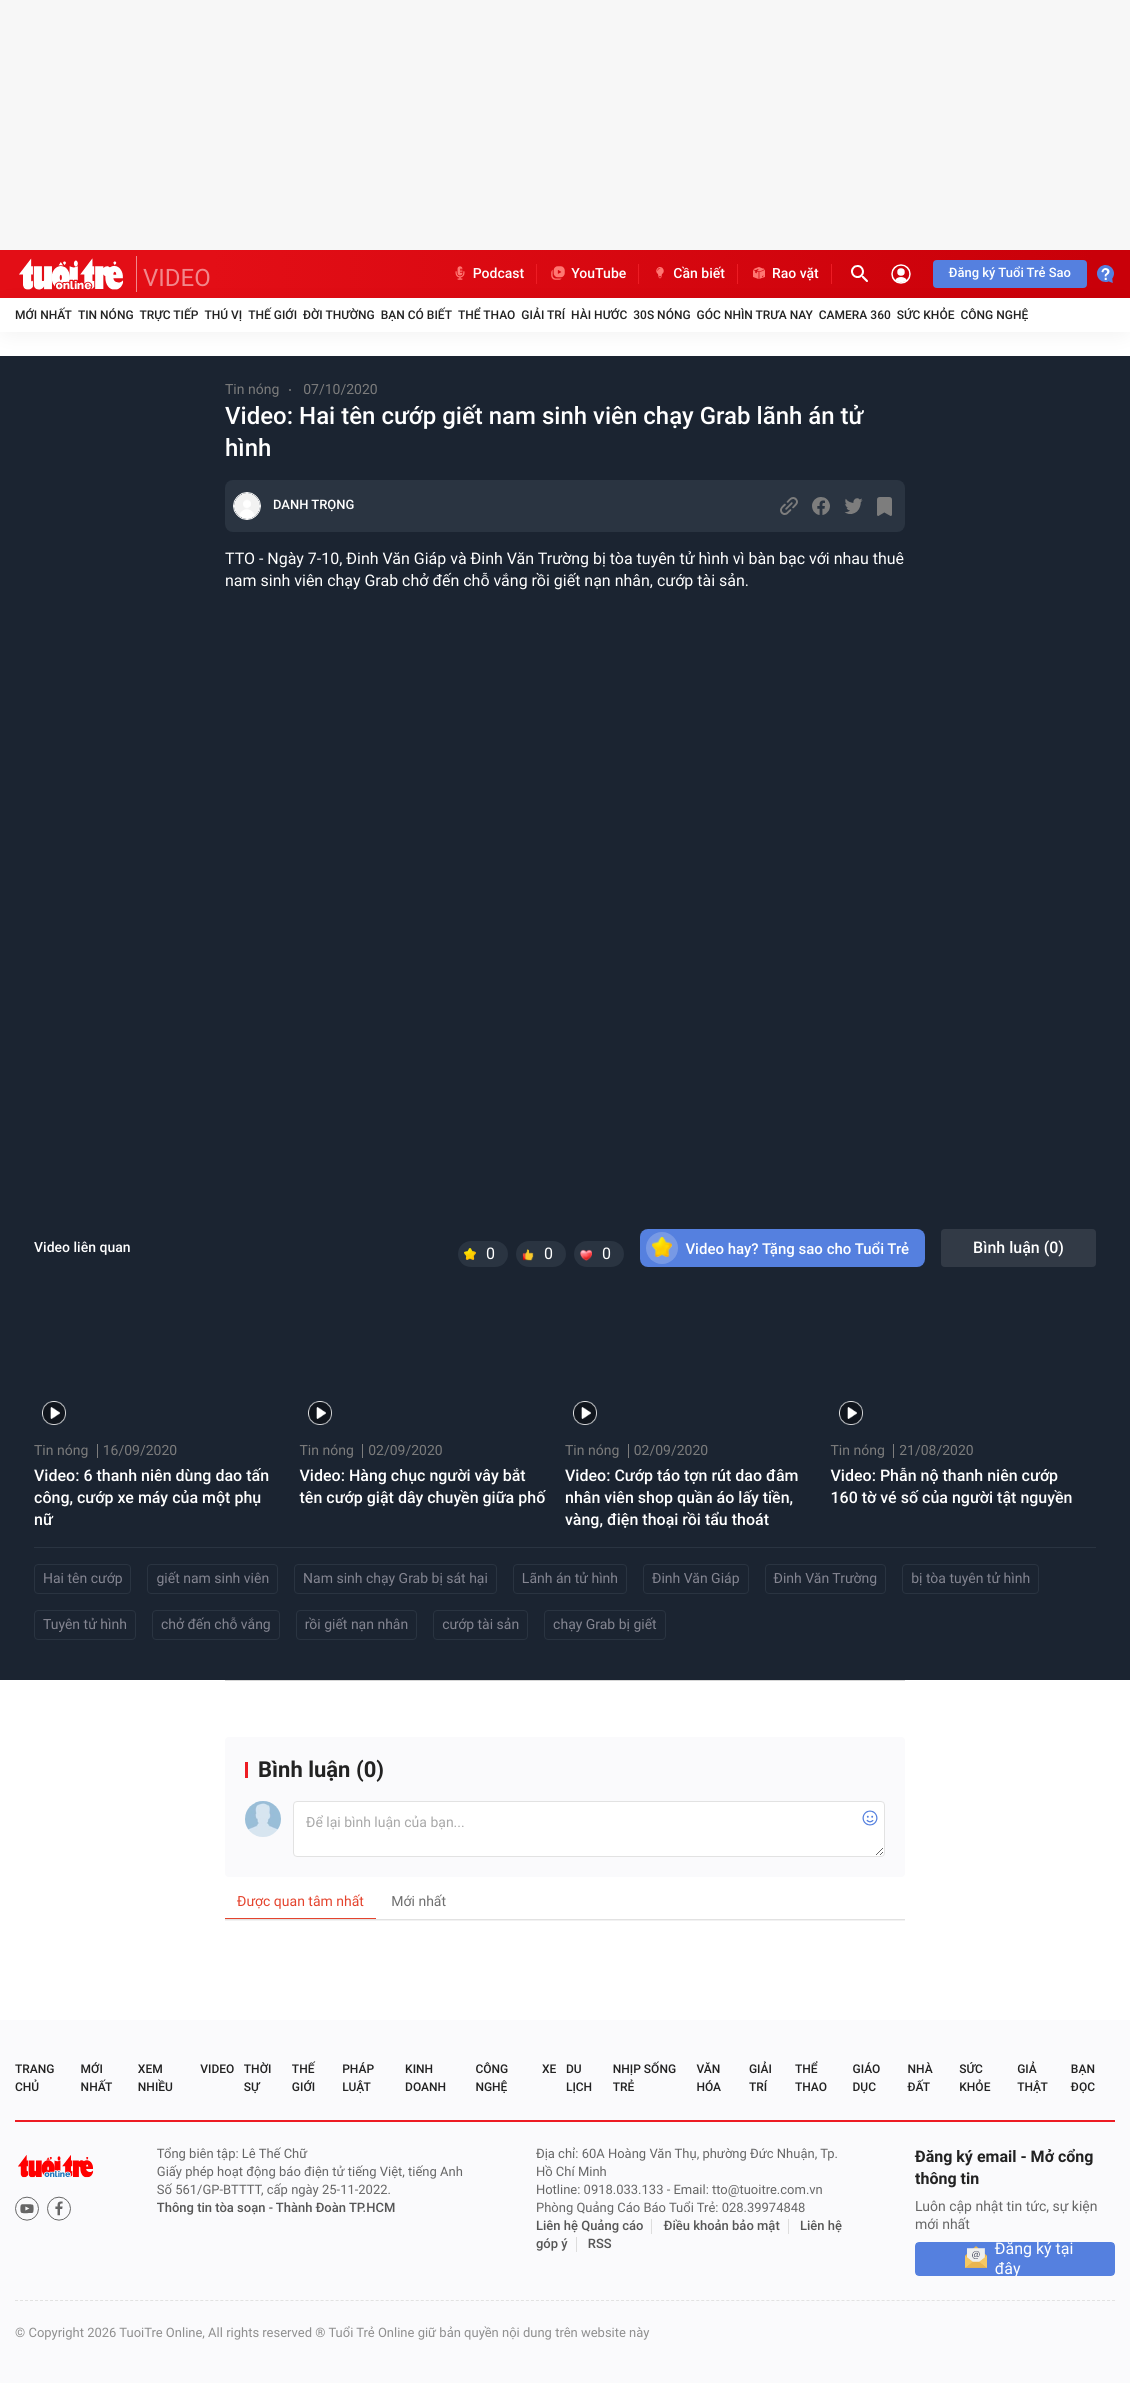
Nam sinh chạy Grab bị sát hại (395, 1579)
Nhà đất (919, 2078)
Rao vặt (784, 274)
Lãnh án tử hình (570, 1579)
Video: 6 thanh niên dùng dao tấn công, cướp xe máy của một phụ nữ (151, 1497)
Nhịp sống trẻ (644, 2078)
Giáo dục (867, 2078)
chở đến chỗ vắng (216, 1625)
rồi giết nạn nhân (356, 1625)
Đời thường (339, 315)
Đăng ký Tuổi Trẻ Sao (1010, 273)
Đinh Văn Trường (826, 1579)
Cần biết (688, 274)
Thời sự (258, 2078)
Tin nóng (106, 315)
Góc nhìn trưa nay (755, 315)
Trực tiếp (169, 315)
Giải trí (543, 315)
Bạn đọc (1083, 2078)
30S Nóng (661, 315)
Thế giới (272, 315)
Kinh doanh (425, 2078)
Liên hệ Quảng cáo (590, 2226)
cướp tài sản (480, 1625)
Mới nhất (43, 315)
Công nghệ (994, 315)
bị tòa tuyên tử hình (970, 1579)
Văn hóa (708, 2078)
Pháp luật (358, 2078)
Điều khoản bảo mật (722, 2226)
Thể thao (486, 315)
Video (217, 2069)
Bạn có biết (416, 315)
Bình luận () (1018, 1247)
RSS (600, 2244)
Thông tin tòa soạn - (216, 2208)
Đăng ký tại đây (1034, 2259)
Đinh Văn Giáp (696, 1579)
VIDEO (177, 278)
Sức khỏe (926, 315)
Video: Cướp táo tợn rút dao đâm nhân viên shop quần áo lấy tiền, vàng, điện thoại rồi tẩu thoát (682, 1497)
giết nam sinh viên (212, 1579)
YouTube (587, 274)
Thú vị (223, 315)
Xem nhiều (155, 2078)
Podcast (488, 274)
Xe (549, 2069)
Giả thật (1032, 2078)
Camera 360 (855, 315)
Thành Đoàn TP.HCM (335, 2208)
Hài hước (599, 315)
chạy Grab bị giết (605, 1625)
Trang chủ (34, 2078)
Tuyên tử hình (85, 1625)
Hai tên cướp (82, 1579)
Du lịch (579, 2078)
